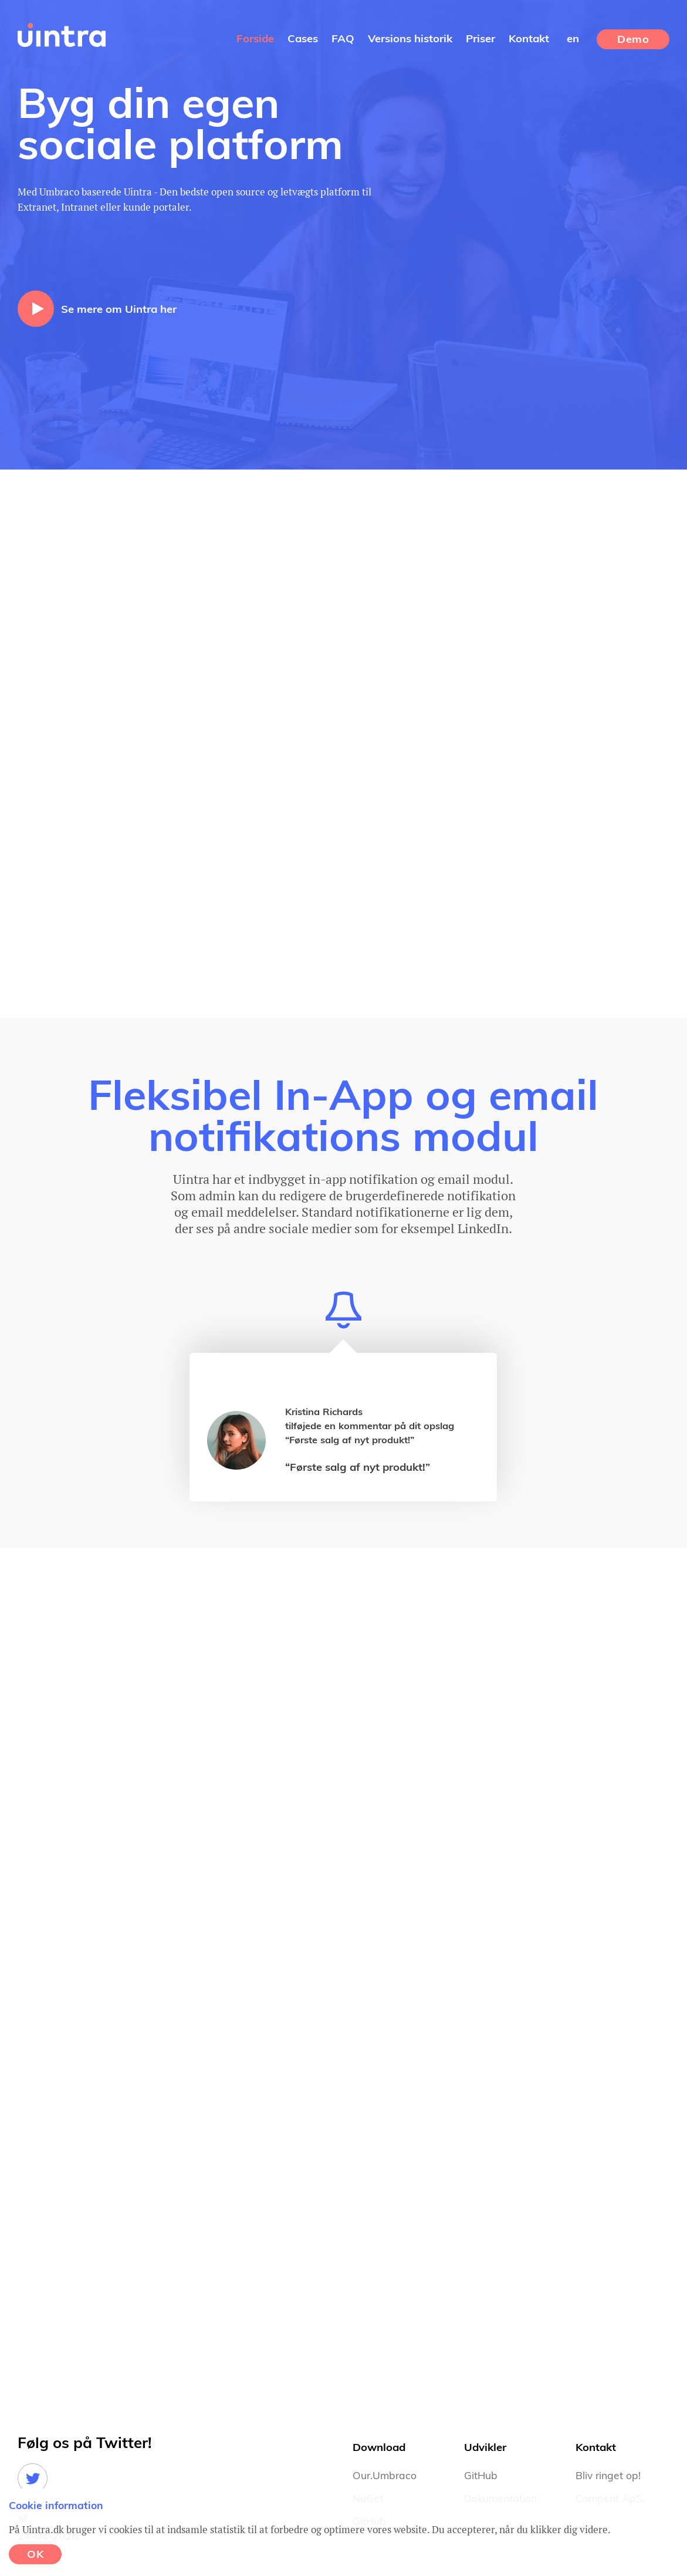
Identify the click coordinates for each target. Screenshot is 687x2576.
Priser (480, 39)
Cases (302, 39)
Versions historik (410, 39)
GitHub (481, 2476)
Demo (633, 40)
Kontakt (529, 39)
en (573, 39)
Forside (255, 39)
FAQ (342, 39)
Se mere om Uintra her (119, 310)
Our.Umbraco (385, 2476)
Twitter (33, 2478)
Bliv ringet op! (608, 2476)
